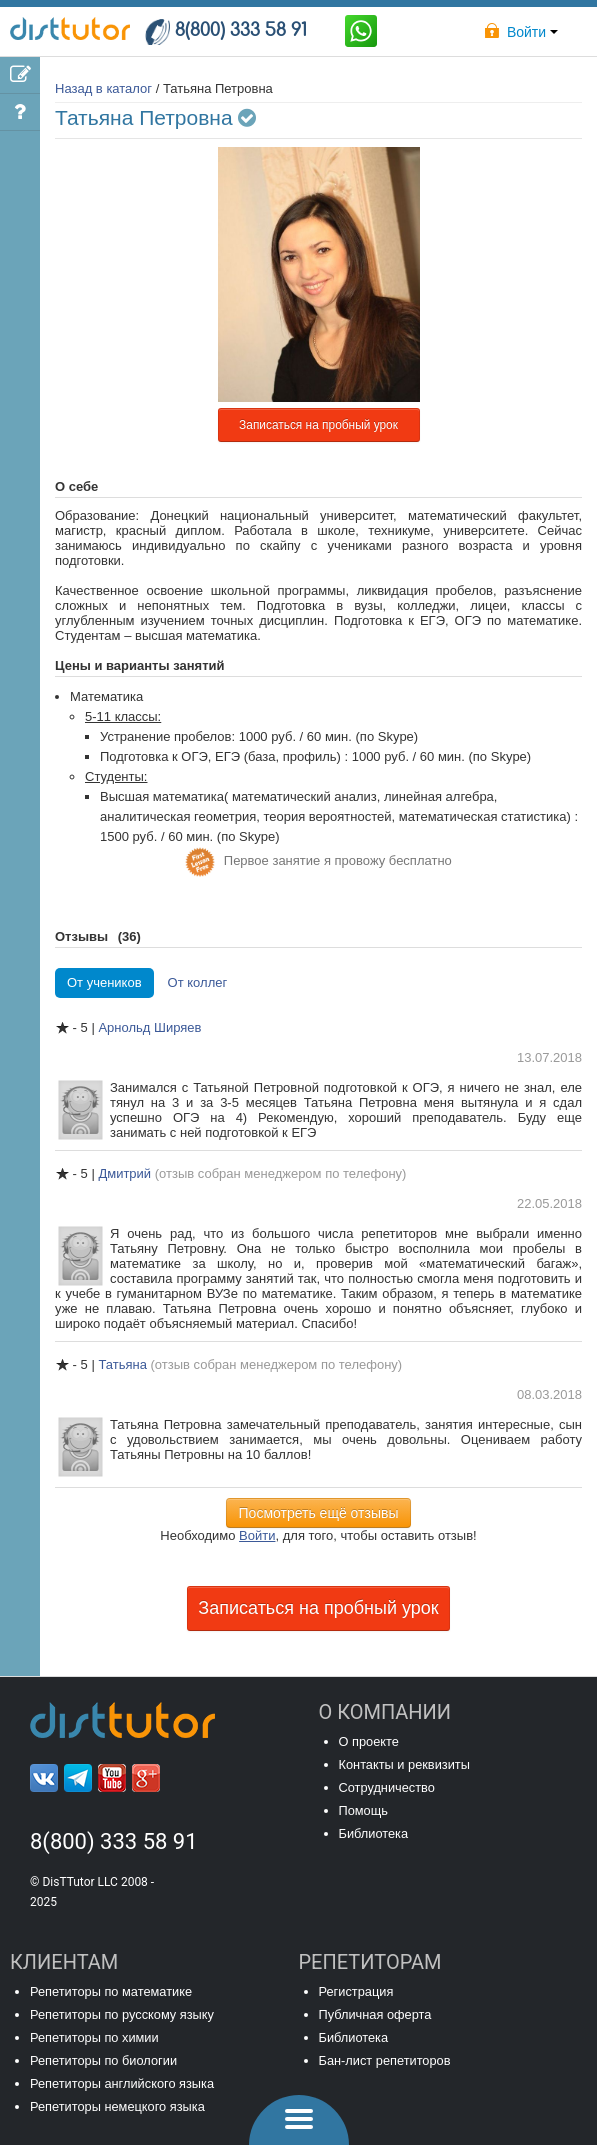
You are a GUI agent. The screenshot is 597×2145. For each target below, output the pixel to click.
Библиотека (374, 1833)
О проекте (369, 1741)
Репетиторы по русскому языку (122, 2014)
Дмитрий (126, 1173)
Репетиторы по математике (111, 1991)
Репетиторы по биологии (103, 2060)
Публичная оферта (375, 2014)
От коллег (198, 982)
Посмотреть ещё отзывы (319, 1513)
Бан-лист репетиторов (385, 2060)
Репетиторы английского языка (122, 2083)
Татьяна (124, 1364)
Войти (257, 1535)
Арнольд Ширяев (149, 1027)
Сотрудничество (387, 1787)
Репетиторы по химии (94, 2037)
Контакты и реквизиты (404, 1764)
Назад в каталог (103, 88)
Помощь (363, 1810)
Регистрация (356, 1991)
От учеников (104, 982)
